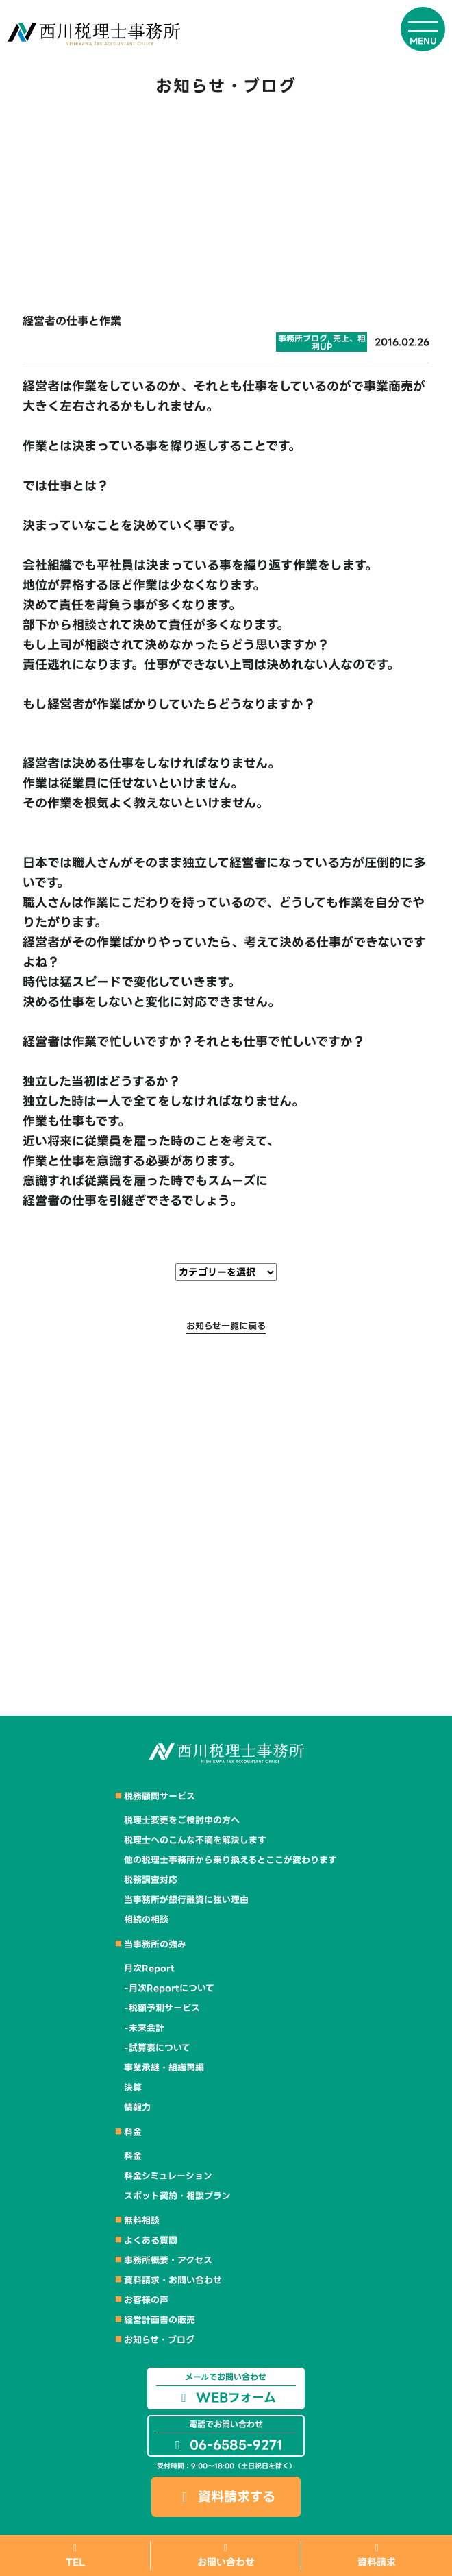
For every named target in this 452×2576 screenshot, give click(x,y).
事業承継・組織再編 (164, 2068)
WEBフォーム (225, 2388)
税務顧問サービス (159, 1796)
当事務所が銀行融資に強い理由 (186, 1900)
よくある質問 (150, 2240)
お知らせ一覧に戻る (226, 1326)
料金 (133, 2132)
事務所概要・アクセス (168, 2260)
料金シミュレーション (168, 2176)
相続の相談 (146, 1919)
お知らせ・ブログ (159, 2340)
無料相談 (142, 2220)
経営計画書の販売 (159, 2320)
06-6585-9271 (225, 2436)
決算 (133, 2087)
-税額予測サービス (162, 2008)
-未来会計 (144, 2028)
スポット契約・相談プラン (177, 2196)
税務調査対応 (150, 1880)
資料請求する (226, 2496)
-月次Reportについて (169, 1988)
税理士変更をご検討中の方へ (182, 1820)
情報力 (137, 2107)
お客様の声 (146, 2300)
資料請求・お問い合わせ (173, 2280)
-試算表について (157, 2048)
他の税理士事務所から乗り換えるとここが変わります (230, 1860)
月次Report (149, 1968)
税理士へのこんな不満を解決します (195, 1840)
